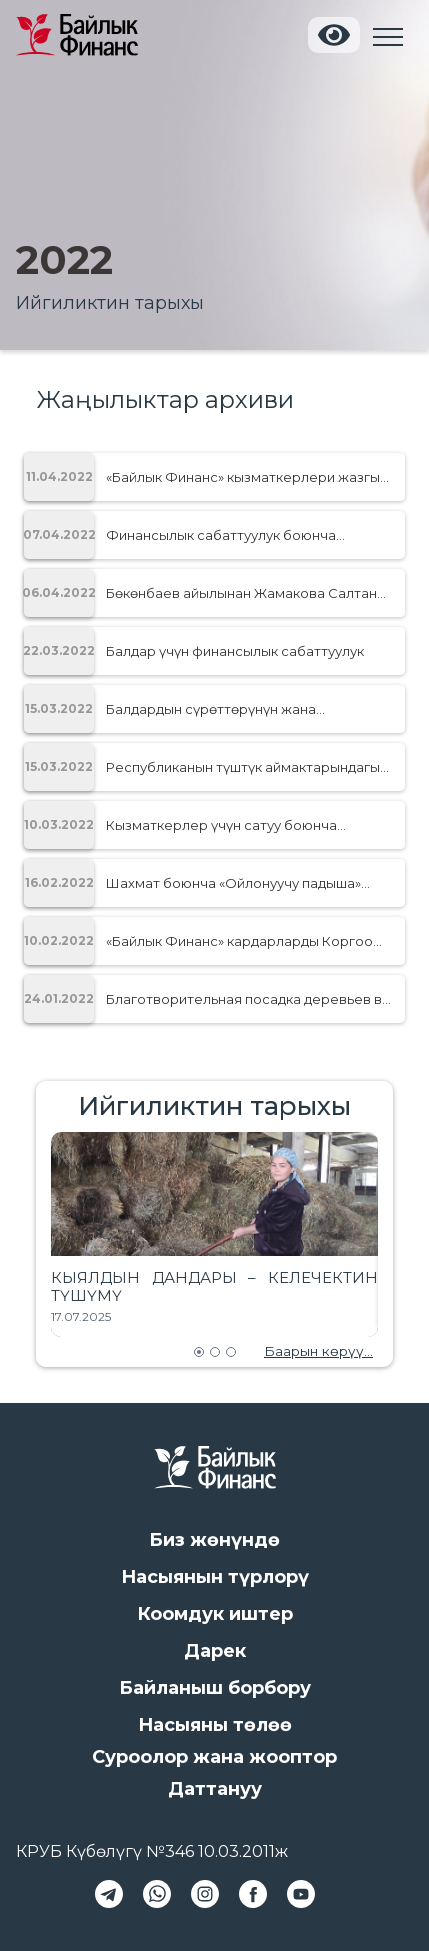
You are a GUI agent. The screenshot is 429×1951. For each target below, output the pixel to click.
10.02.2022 (59, 940)
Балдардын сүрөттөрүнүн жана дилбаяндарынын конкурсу (211, 709)
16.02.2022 (59, 882)
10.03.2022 (59, 824)
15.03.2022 (59, 708)
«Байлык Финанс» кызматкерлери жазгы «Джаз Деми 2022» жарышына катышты (243, 477)
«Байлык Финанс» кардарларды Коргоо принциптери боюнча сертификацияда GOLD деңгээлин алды (239, 941)
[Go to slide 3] (231, 1352)
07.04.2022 (59, 534)
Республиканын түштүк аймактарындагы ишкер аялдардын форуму (243, 767)
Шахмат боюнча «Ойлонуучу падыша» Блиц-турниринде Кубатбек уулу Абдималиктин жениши (233, 883)
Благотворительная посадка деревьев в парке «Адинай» (244, 999)
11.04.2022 (59, 476)
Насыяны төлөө (215, 1725)
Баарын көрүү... (318, 1351)
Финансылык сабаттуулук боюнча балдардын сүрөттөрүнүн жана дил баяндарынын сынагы (224, 535)
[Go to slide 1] (199, 1352)
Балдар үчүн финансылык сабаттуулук (235, 651)
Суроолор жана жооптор (214, 1757)
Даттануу (215, 1789)
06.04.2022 (59, 592)
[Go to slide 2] (215, 1352)
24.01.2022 (59, 998)
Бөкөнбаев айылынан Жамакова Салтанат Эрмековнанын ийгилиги (249, 593)
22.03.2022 (59, 650)
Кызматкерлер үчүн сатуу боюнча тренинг (221, 825)
